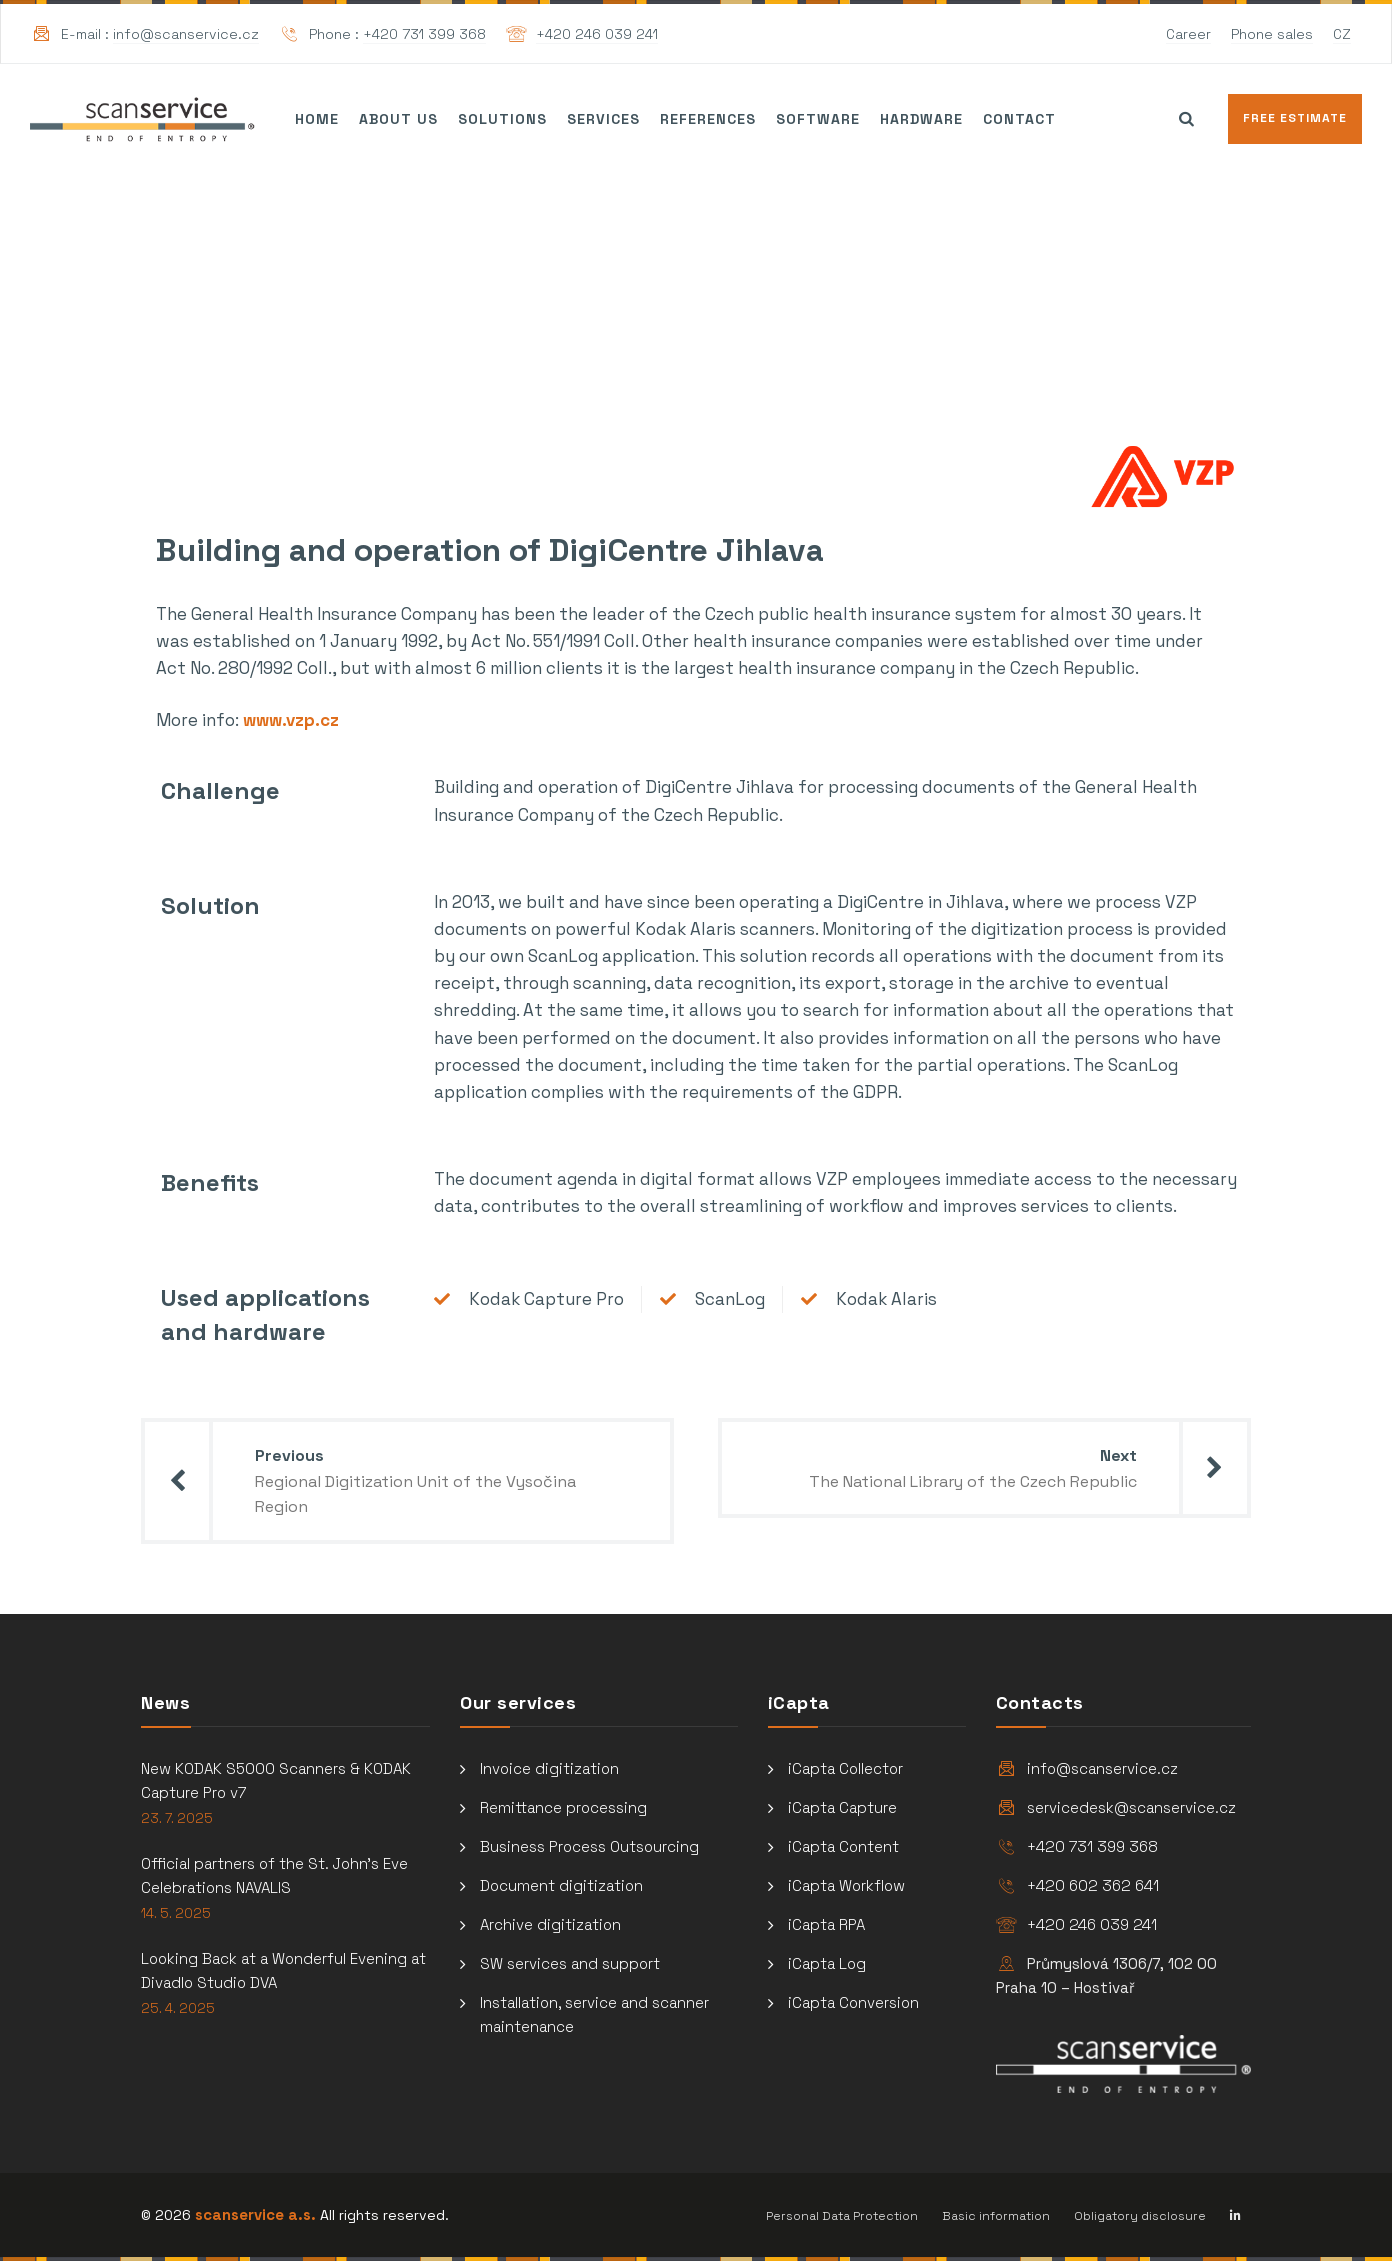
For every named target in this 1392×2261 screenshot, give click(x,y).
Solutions (502, 119)
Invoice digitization (549, 1768)
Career (1188, 34)
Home (317, 119)
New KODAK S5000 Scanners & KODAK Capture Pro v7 (276, 1780)
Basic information (996, 2216)
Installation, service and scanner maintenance (594, 2014)
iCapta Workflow (846, 1885)
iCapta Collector (845, 1768)
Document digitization (561, 1885)
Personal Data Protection (842, 2216)
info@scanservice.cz (186, 34)
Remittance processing (563, 1807)
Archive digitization (550, 1924)
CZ (1342, 34)
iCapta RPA (826, 1924)
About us (398, 119)
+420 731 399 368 (424, 34)
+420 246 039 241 (597, 34)
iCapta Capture (842, 1807)
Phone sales (1272, 34)
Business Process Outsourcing (589, 1846)
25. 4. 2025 (178, 2008)
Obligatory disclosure (1140, 2216)
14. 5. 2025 (176, 1913)
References (708, 119)
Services (603, 119)
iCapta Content (843, 1846)
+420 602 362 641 (1093, 1885)
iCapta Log (827, 1963)
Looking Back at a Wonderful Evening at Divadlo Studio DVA (283, 1970)
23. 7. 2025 (177, 1818)
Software (818, 119)
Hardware (921, 119)
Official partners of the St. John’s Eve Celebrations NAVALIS (274, 1875)
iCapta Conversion (853, 2002)
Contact (1019, 119)
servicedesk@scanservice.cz (1131, 1807)
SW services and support (570, 1963)
